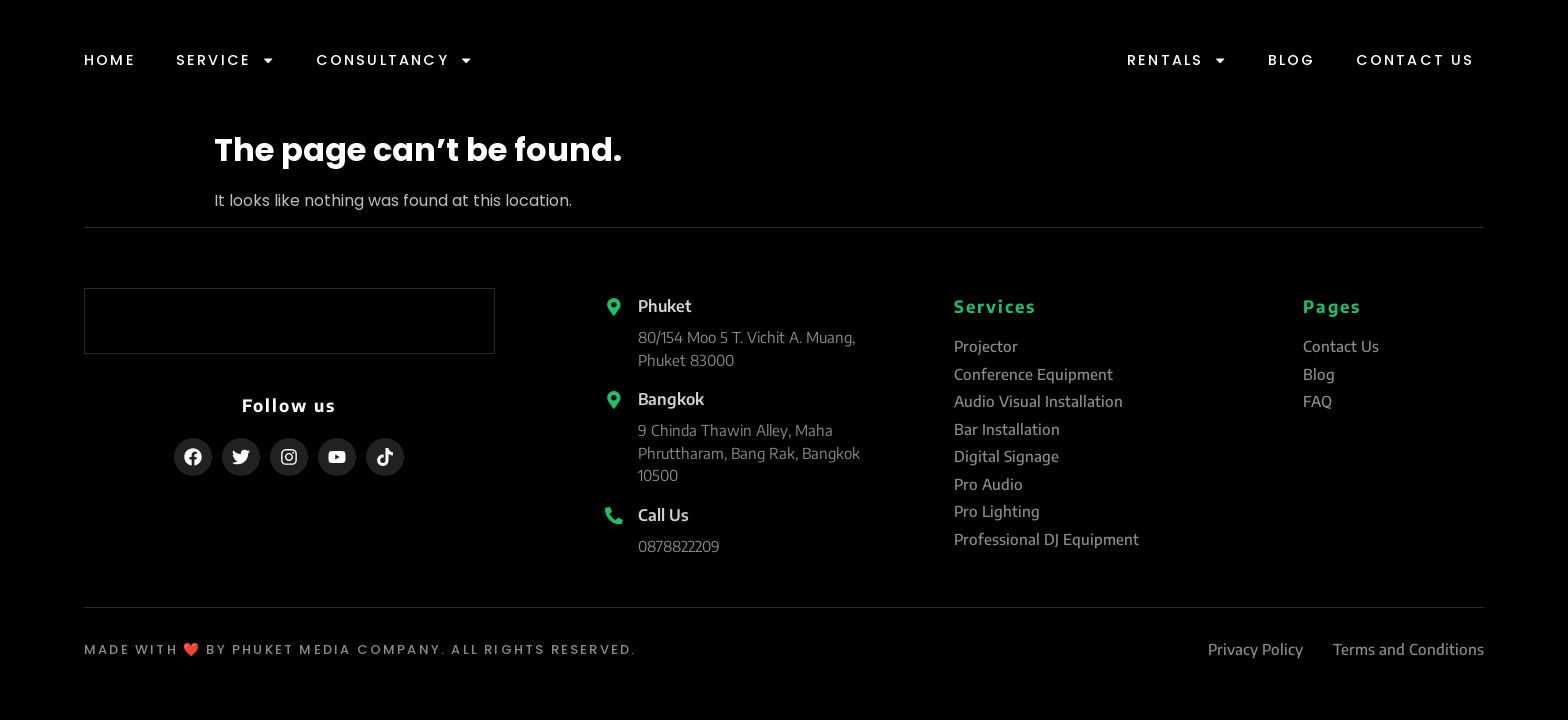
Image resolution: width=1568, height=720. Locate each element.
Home (110, 60)
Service (226, 60)
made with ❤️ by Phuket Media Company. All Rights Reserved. (360, 649)
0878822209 (679, 546)
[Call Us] (614, 516)
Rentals (1177, 60)
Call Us (663, 515)
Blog (1292, 60)
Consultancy (395, 60)
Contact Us (1415, 60)
